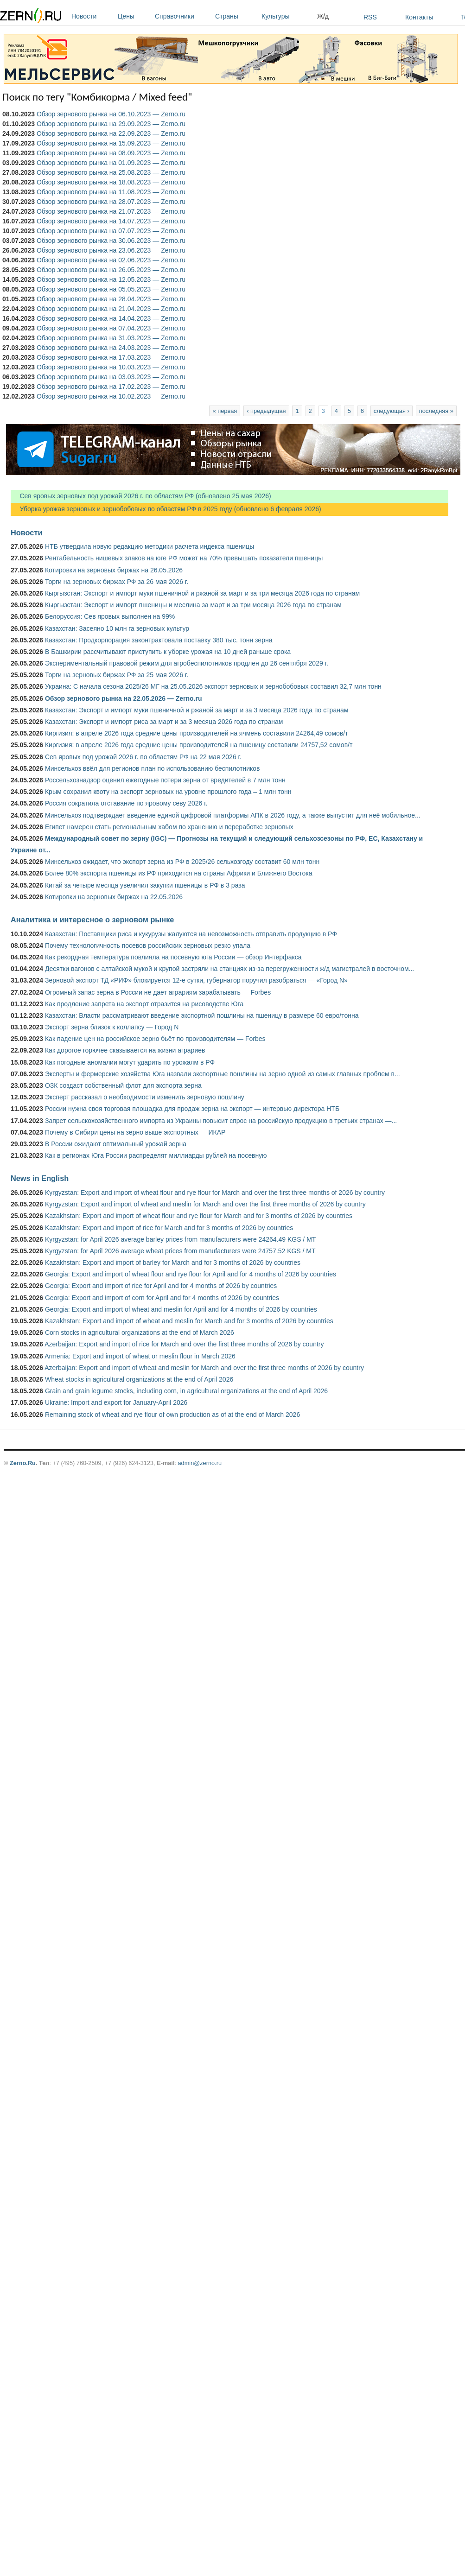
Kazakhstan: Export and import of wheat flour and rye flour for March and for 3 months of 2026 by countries (198, 1215)
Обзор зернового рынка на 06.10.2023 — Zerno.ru (111, 114)
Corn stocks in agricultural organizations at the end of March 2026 (139, 1332)
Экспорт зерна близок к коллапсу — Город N (111, 1027)
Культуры (286, 16)
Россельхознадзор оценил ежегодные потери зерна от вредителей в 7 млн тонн (165, 780)
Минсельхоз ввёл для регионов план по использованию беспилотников (152, 768)
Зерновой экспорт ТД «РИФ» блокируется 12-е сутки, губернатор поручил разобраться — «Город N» (196, 980)
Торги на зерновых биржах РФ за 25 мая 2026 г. (116, 675)
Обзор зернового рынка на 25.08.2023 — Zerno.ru (111, 172)
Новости (92, 16)
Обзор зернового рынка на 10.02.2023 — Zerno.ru (111, 396)
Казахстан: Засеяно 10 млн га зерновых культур (117, 628)
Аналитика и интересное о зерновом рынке (92, 919)
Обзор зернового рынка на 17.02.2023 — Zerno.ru (111, 386)
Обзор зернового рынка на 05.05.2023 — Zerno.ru (111, 289)
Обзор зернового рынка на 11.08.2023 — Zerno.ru (111, 192)
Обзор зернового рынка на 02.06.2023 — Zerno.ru (111, 260)
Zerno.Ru (23, 1462)
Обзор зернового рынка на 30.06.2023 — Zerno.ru (111, 240)
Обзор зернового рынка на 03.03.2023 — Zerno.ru (111, 377)
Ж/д (323, 16)
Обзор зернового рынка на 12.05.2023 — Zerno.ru (111, 279)
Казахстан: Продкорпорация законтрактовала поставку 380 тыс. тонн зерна (158, 640)
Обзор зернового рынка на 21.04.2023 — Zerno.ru (111, 308)
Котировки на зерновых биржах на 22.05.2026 (114, 897)
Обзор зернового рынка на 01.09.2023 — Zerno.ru (111, 162)
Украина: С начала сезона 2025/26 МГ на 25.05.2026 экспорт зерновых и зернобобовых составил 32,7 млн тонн (213, 686)
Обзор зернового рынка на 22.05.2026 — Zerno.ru (123, 698)
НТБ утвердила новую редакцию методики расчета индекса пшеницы (149, 546)
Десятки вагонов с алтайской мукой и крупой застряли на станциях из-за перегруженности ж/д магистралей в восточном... (229, 968)
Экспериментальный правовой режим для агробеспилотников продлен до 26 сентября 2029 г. (186, 663)
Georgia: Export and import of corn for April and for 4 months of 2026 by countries (162, 1297)
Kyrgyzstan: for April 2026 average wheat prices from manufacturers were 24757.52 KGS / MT (180, 1251)
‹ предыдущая (266, 410)
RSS (370, 17)
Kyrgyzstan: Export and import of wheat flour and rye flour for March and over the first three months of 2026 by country (215, 1192)
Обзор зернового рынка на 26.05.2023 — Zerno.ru (111, 269)
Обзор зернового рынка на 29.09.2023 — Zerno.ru (111, 123)
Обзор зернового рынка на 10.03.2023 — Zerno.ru (111, 367)
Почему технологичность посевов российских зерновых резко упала (147, 945)
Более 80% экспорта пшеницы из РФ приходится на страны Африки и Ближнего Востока (178, 873)
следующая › (391, 410)
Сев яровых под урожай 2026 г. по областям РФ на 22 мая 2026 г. (143, 757)
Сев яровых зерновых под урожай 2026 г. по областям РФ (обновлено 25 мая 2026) (141, 496)
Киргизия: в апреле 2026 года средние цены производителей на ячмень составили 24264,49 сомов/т (196, 733)
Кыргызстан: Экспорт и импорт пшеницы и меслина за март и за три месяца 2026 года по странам (193, 605)
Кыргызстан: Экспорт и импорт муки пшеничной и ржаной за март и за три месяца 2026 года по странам (202, 593)
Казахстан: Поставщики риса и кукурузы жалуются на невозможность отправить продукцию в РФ (191, 934)
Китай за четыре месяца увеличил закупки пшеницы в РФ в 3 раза (145, 885)
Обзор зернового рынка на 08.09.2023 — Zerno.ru (111, 153)
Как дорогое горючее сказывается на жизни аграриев (125, 1050)
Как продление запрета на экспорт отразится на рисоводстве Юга (144, 1004)
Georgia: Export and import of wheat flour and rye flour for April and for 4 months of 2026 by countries (190, 1274)
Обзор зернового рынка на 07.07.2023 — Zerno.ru (111, 231)
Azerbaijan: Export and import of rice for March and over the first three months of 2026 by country (184, 1344)
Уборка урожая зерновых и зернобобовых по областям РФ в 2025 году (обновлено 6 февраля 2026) (166, 509)
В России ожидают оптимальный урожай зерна (115, 1144)
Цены (134, 16)
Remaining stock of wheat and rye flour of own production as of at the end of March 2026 (172, 1414)
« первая (224, 410)
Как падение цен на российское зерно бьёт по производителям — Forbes (155, 1038)
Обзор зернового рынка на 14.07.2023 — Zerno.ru (111, 221)
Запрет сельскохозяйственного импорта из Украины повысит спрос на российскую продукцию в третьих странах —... (221, 1120)
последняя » (436, 410)
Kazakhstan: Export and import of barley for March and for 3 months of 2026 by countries (172, 1262)
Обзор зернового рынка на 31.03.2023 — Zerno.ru (111, 338)
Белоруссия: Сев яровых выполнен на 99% (110, 616)
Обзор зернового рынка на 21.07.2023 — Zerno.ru (111, 211)
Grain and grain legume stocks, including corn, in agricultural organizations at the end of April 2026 (186, 1391)
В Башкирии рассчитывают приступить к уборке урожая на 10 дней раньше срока (168, 651)
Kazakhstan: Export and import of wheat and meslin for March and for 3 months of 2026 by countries (189, 1321)
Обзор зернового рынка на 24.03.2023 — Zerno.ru (111, 347)
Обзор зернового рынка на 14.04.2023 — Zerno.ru (111, 318)
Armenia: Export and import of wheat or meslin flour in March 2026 (140, 1356)
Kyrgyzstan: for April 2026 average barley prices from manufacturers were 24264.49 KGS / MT (180, 1239)
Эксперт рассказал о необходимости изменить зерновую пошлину (144, 1097)
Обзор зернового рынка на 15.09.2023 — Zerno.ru (111, 143)
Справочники (182, 16)
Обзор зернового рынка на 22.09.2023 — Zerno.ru (111, 133)
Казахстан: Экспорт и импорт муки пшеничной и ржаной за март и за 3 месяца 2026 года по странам (196, 710)
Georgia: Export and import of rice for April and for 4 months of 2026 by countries (161, 1285)
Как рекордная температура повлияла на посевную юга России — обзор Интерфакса (173, 957)
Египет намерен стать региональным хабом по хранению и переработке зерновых (169, 827)
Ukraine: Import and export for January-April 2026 (116, 1402)
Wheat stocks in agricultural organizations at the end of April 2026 (139, 1379)
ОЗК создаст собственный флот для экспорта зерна (123, 1085)
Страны (236, 16)
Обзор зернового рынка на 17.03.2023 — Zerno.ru (111, 357)
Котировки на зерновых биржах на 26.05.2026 (114, 570)
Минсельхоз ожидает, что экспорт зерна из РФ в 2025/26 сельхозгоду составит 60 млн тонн (182, 861)
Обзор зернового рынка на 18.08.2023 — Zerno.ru (111, 182)
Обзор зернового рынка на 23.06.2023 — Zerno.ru (111, 250)
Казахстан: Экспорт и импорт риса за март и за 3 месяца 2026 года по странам (164, 721)
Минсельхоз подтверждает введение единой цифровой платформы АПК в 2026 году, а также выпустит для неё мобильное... (232, 815)
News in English (40, 1178)
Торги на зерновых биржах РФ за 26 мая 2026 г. (116, 581)
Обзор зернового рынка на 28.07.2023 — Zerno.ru (111, 201)
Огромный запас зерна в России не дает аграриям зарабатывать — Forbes (158, 992)
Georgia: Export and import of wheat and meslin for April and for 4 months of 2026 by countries (181, 1309)
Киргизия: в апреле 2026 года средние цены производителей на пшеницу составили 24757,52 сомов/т (198, 745)
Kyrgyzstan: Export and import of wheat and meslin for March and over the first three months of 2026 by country (205, 1204)
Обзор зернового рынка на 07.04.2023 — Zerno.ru (111, 328)
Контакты (419, 17)
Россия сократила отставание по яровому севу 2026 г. (126, 803)
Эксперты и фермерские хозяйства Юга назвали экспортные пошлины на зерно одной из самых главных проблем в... (222, 1074)
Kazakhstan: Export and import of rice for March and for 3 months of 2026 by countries (169, 1227)
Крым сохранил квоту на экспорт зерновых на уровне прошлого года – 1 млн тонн (168, 791)
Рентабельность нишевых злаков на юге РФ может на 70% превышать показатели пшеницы (184, 558)
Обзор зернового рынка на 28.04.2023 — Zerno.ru (111, 299)
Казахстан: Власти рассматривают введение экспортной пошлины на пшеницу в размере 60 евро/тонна (202, 1015)
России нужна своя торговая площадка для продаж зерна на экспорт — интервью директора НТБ (192, 1108)
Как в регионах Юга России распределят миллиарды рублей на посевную (156, 1155)
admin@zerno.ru (200, 1462)
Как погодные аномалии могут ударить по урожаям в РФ (130, 1062)
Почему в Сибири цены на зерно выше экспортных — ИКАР (135, 1132)
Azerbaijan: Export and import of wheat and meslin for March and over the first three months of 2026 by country (204, 1367)
